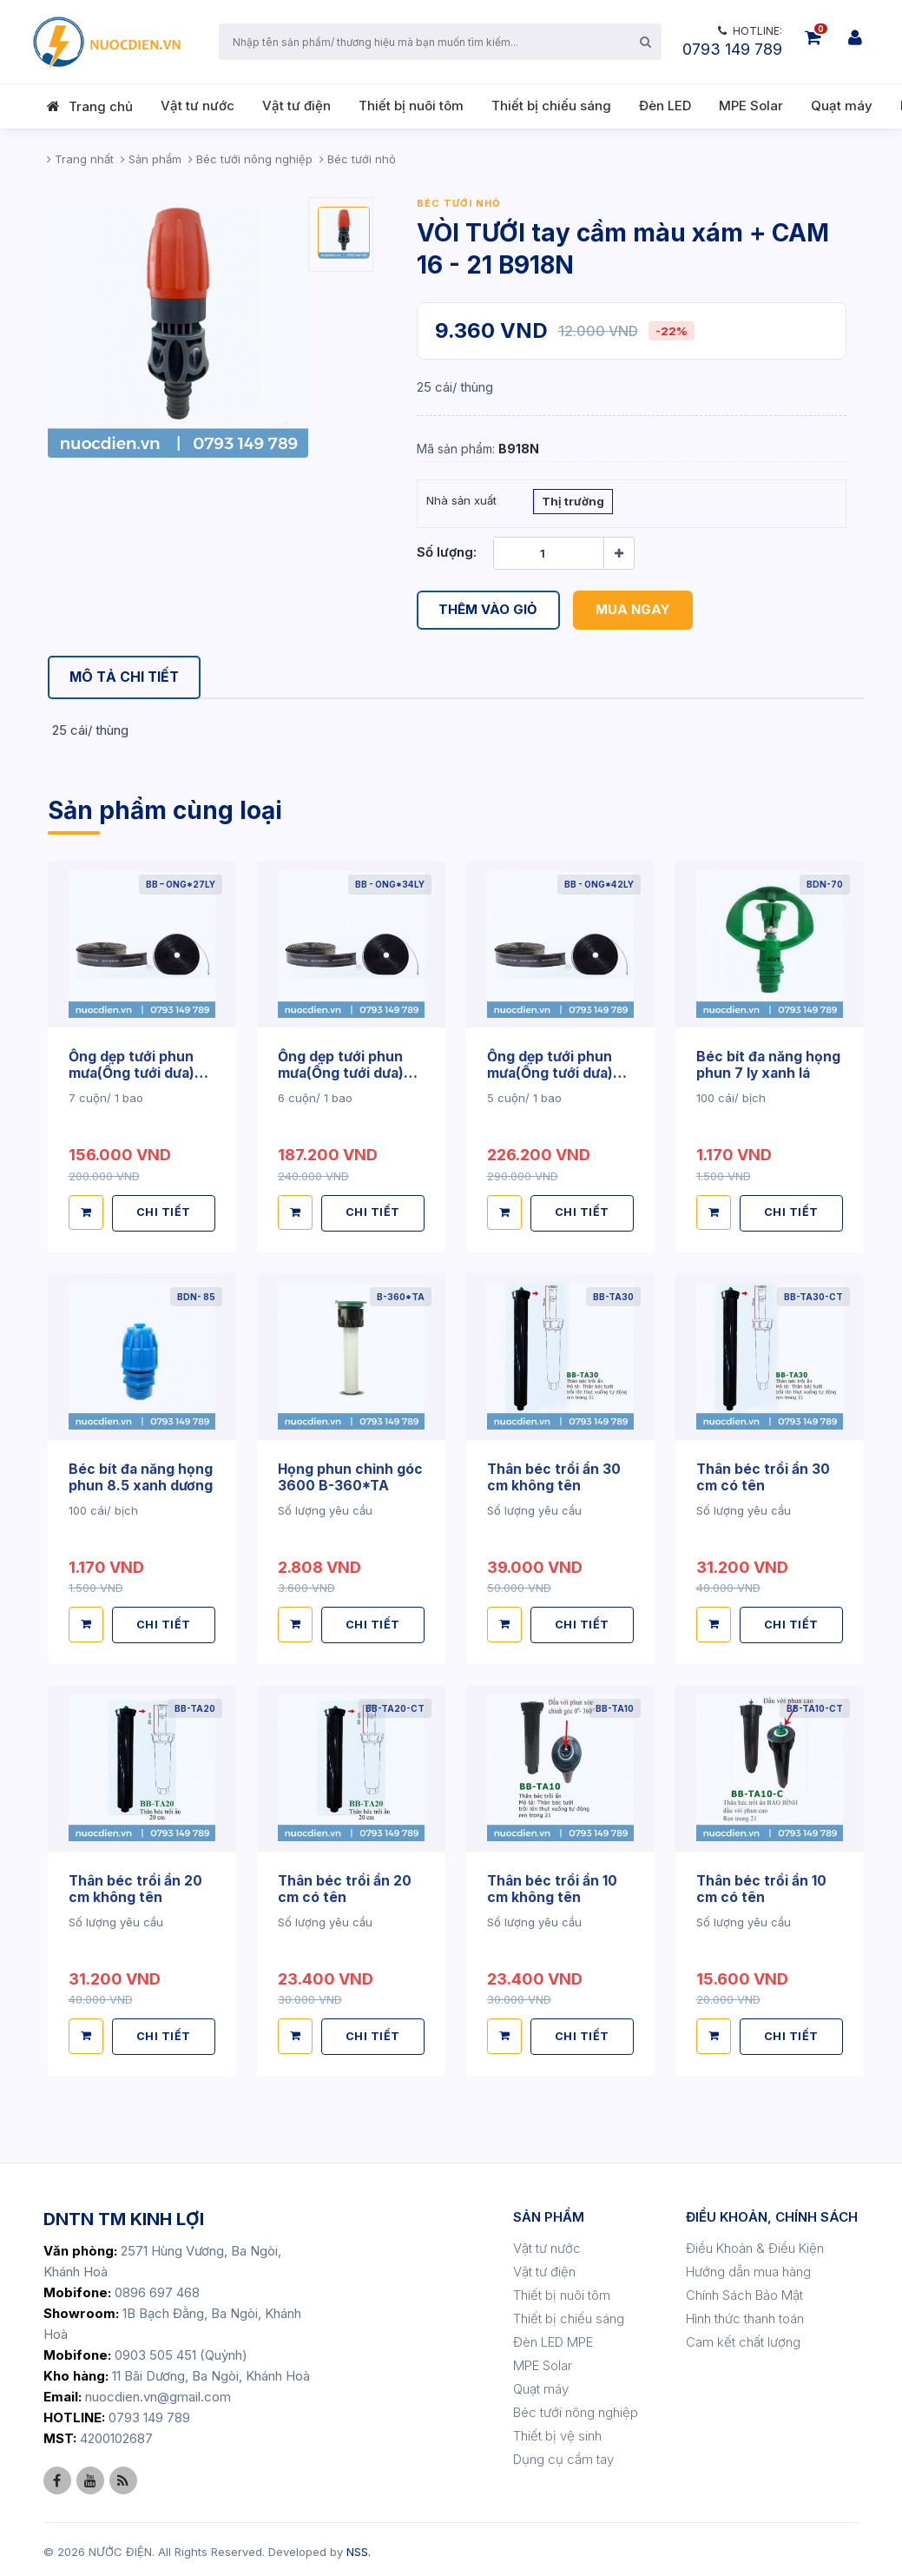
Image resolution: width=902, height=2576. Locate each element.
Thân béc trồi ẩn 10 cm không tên (553, 1884)
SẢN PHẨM (548, 2212)
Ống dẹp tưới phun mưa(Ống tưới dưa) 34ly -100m (343, 1072)
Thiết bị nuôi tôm (411, 105)
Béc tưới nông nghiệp (575, 2408)
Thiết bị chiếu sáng (551, 105)
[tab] (127, 678)
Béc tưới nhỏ (458, 203)
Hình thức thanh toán (745, 2314)
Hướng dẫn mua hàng (748, 2267)
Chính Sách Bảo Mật (744, 2290)
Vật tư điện (296, 105)
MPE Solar (751, 105)
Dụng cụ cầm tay (563, 2455)
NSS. (358, 2547)
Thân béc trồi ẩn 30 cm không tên (554, 1474)
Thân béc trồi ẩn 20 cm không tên (136, 1884)
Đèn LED (665, 105)
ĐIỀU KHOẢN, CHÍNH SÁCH (772, 2212)
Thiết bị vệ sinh (557, 2431)
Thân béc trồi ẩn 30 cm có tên (764, 1474)
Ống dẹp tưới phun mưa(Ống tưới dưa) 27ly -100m (134, 1072)
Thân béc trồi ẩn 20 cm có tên (345, 1884)
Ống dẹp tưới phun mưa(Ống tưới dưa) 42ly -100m (552, 1072)
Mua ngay (633, 610)
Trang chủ (101, 106)
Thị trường (573, 503)
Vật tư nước (197, 105)
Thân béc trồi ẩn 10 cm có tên (762, 1884)
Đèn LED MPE (553, 2337)
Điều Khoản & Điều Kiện (755, 2244)
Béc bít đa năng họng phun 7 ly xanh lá (768, 1064)
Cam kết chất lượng (743, 2337)
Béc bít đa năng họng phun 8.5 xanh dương (141, 1474)
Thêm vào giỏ (488, 610)
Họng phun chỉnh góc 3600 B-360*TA (351, 1474)
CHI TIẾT (164, 1212)
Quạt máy (841, 105)
